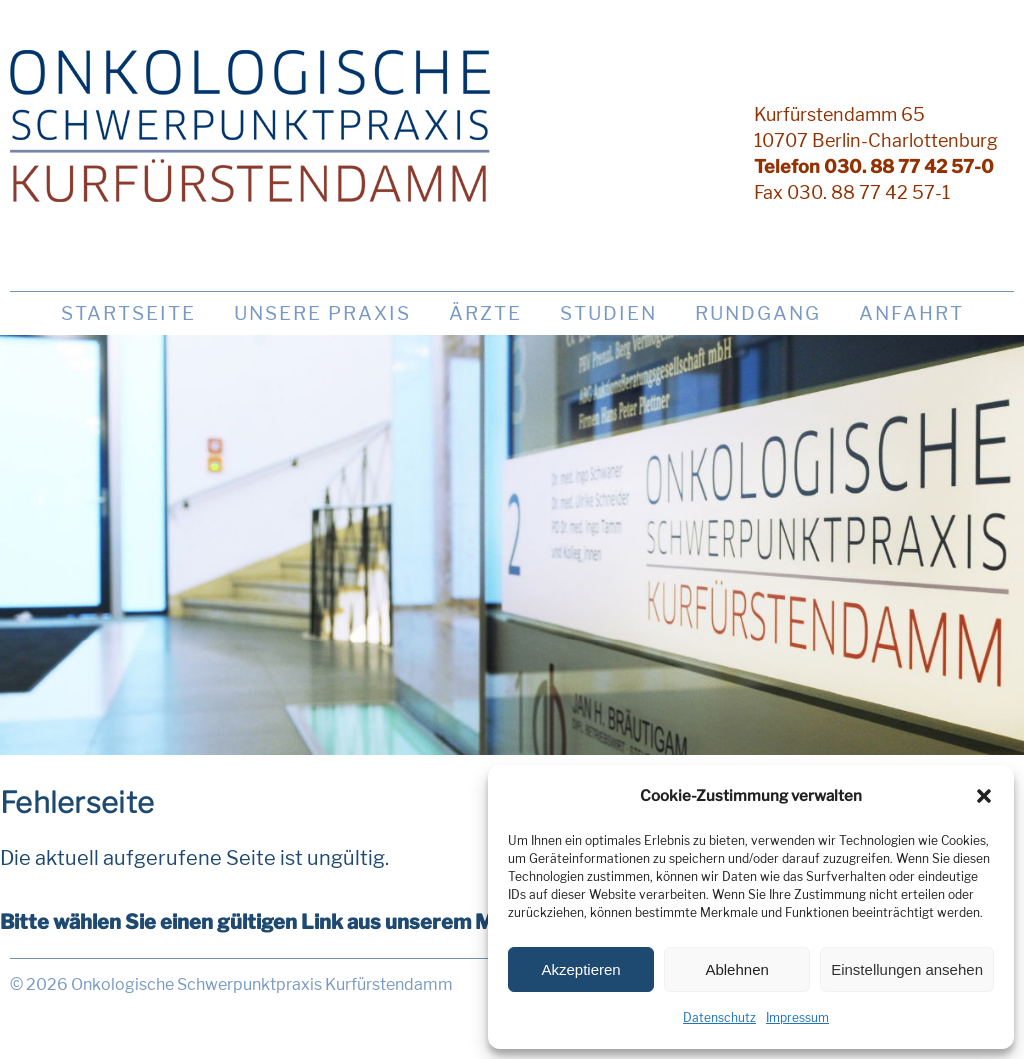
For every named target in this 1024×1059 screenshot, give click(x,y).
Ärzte (485, 313)
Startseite (128, 313)
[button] (984, 796)
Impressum (797, 1017)
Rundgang (758, 313)
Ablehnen (736, 969)
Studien (608, 313)
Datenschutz (719, 1017)
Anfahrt (911, 313)
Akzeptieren (580, 969)
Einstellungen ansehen (907, 969)
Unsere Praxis (322, 313)
